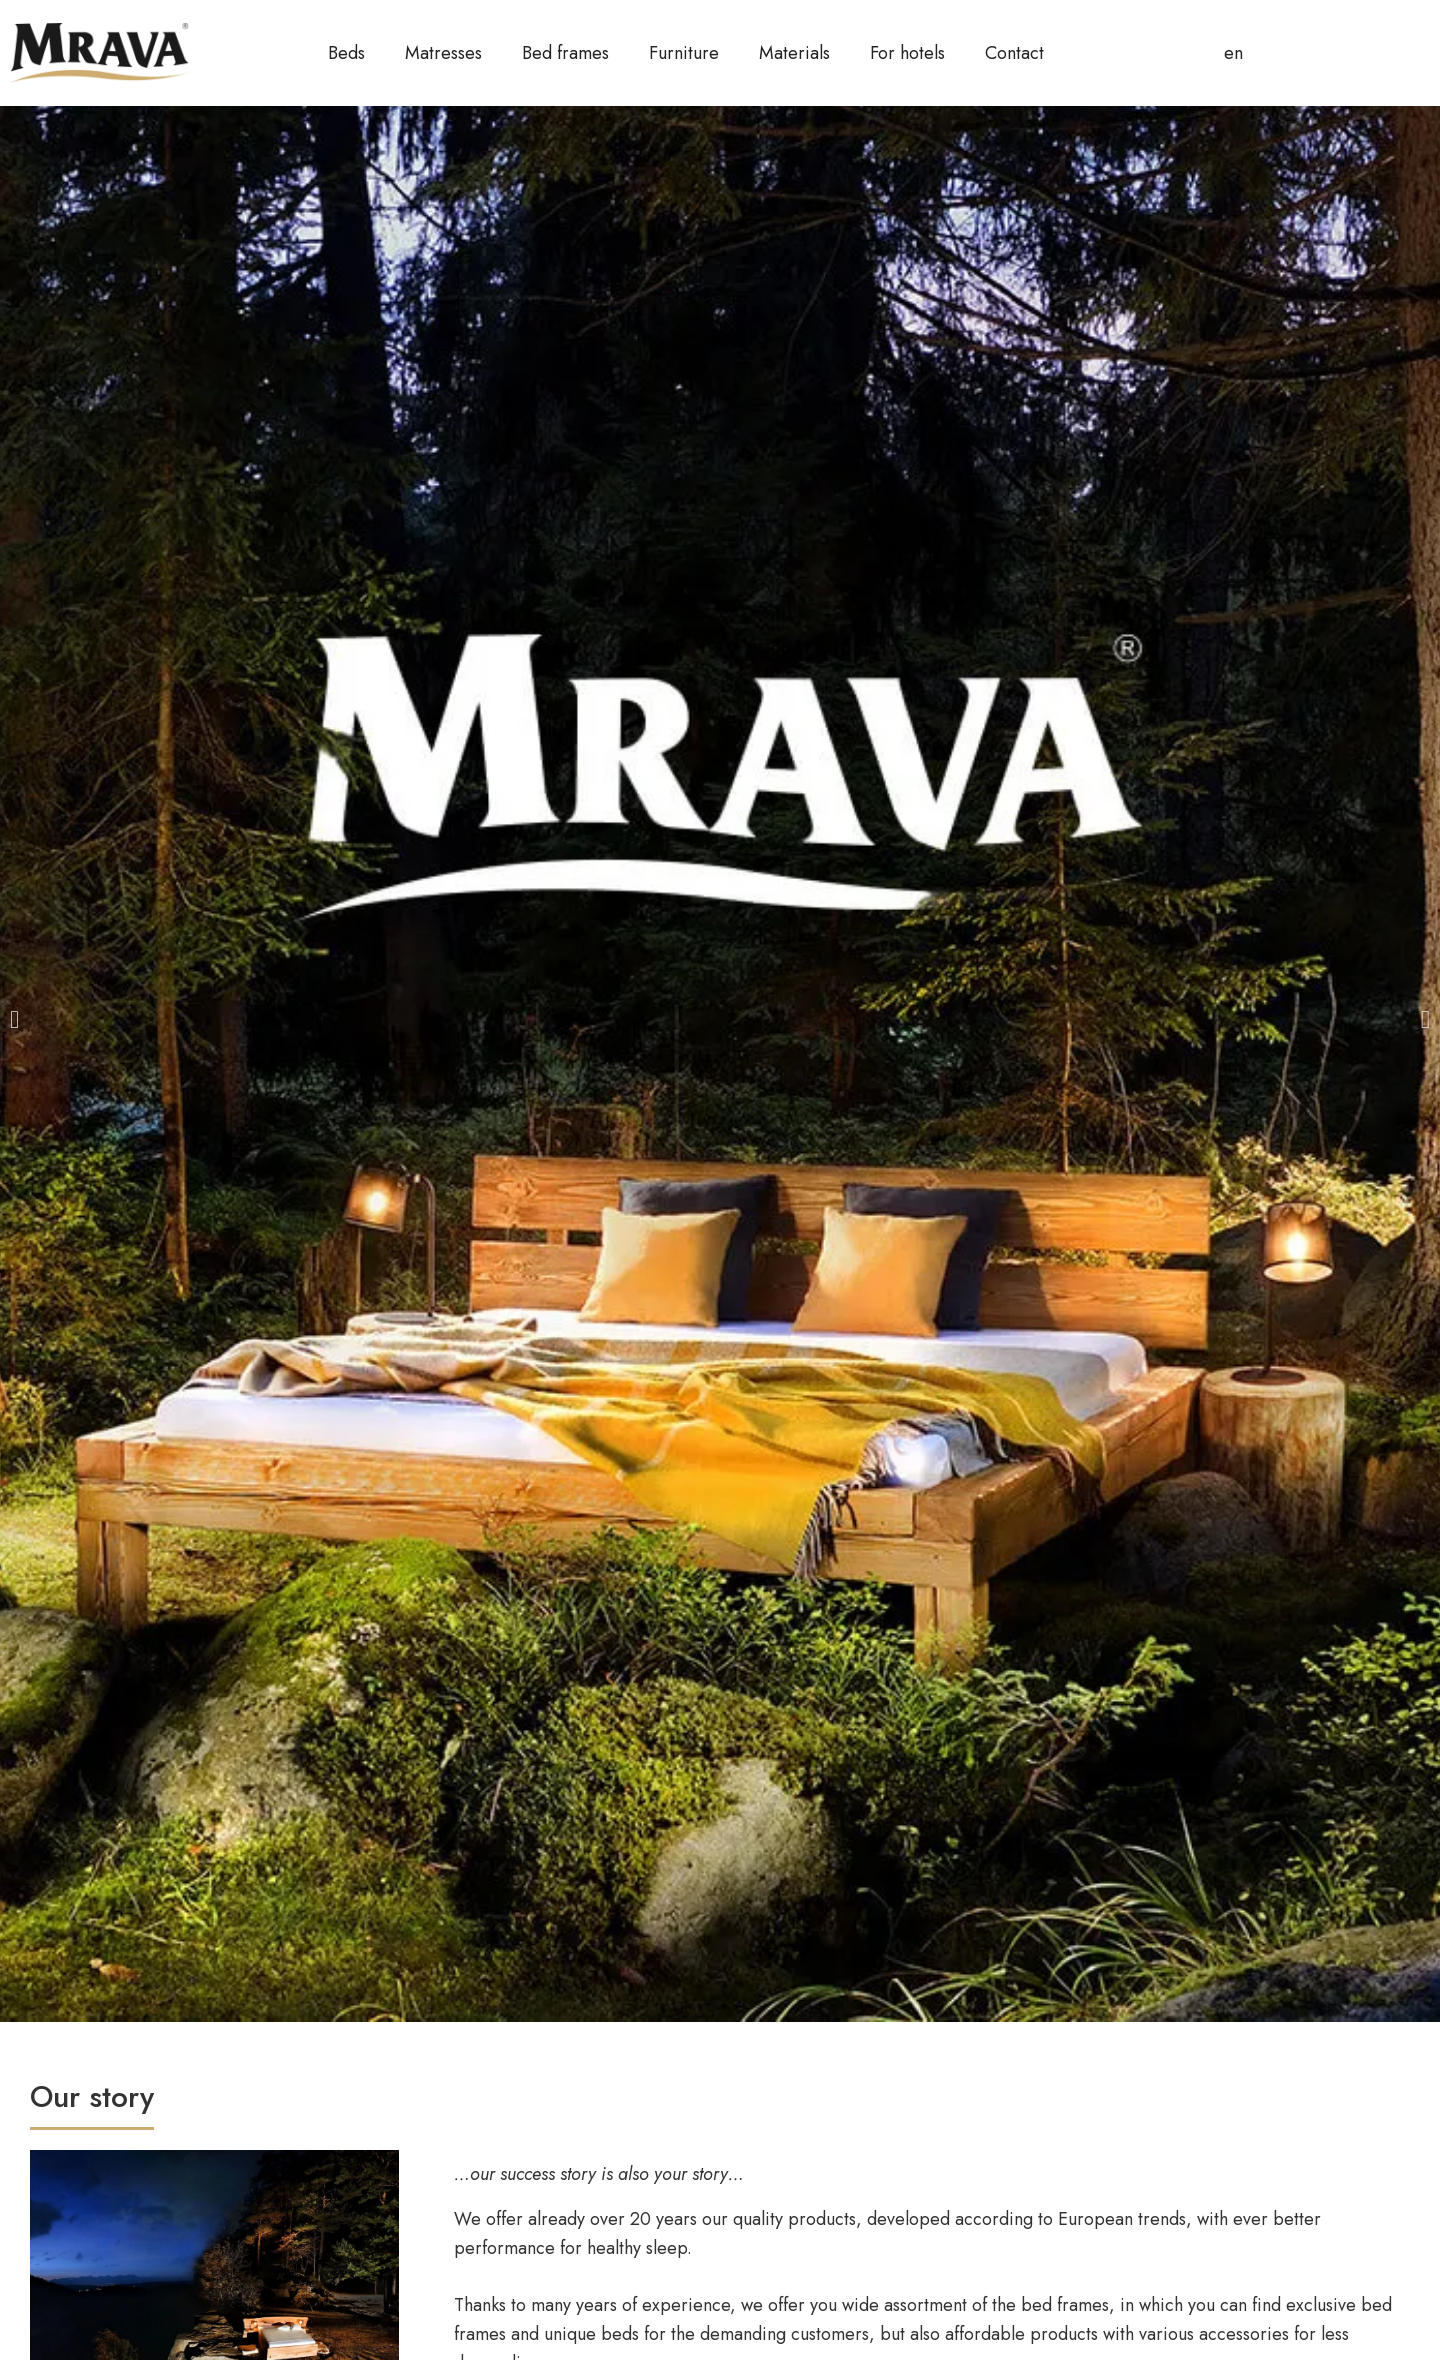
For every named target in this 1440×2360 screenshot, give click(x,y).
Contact (1014, 53)
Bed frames (565, 53)
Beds (346, 53)
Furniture (684, 53)
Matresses (443, 53)
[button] (14, 1019)
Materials (794, 53)
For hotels (907, 53)
